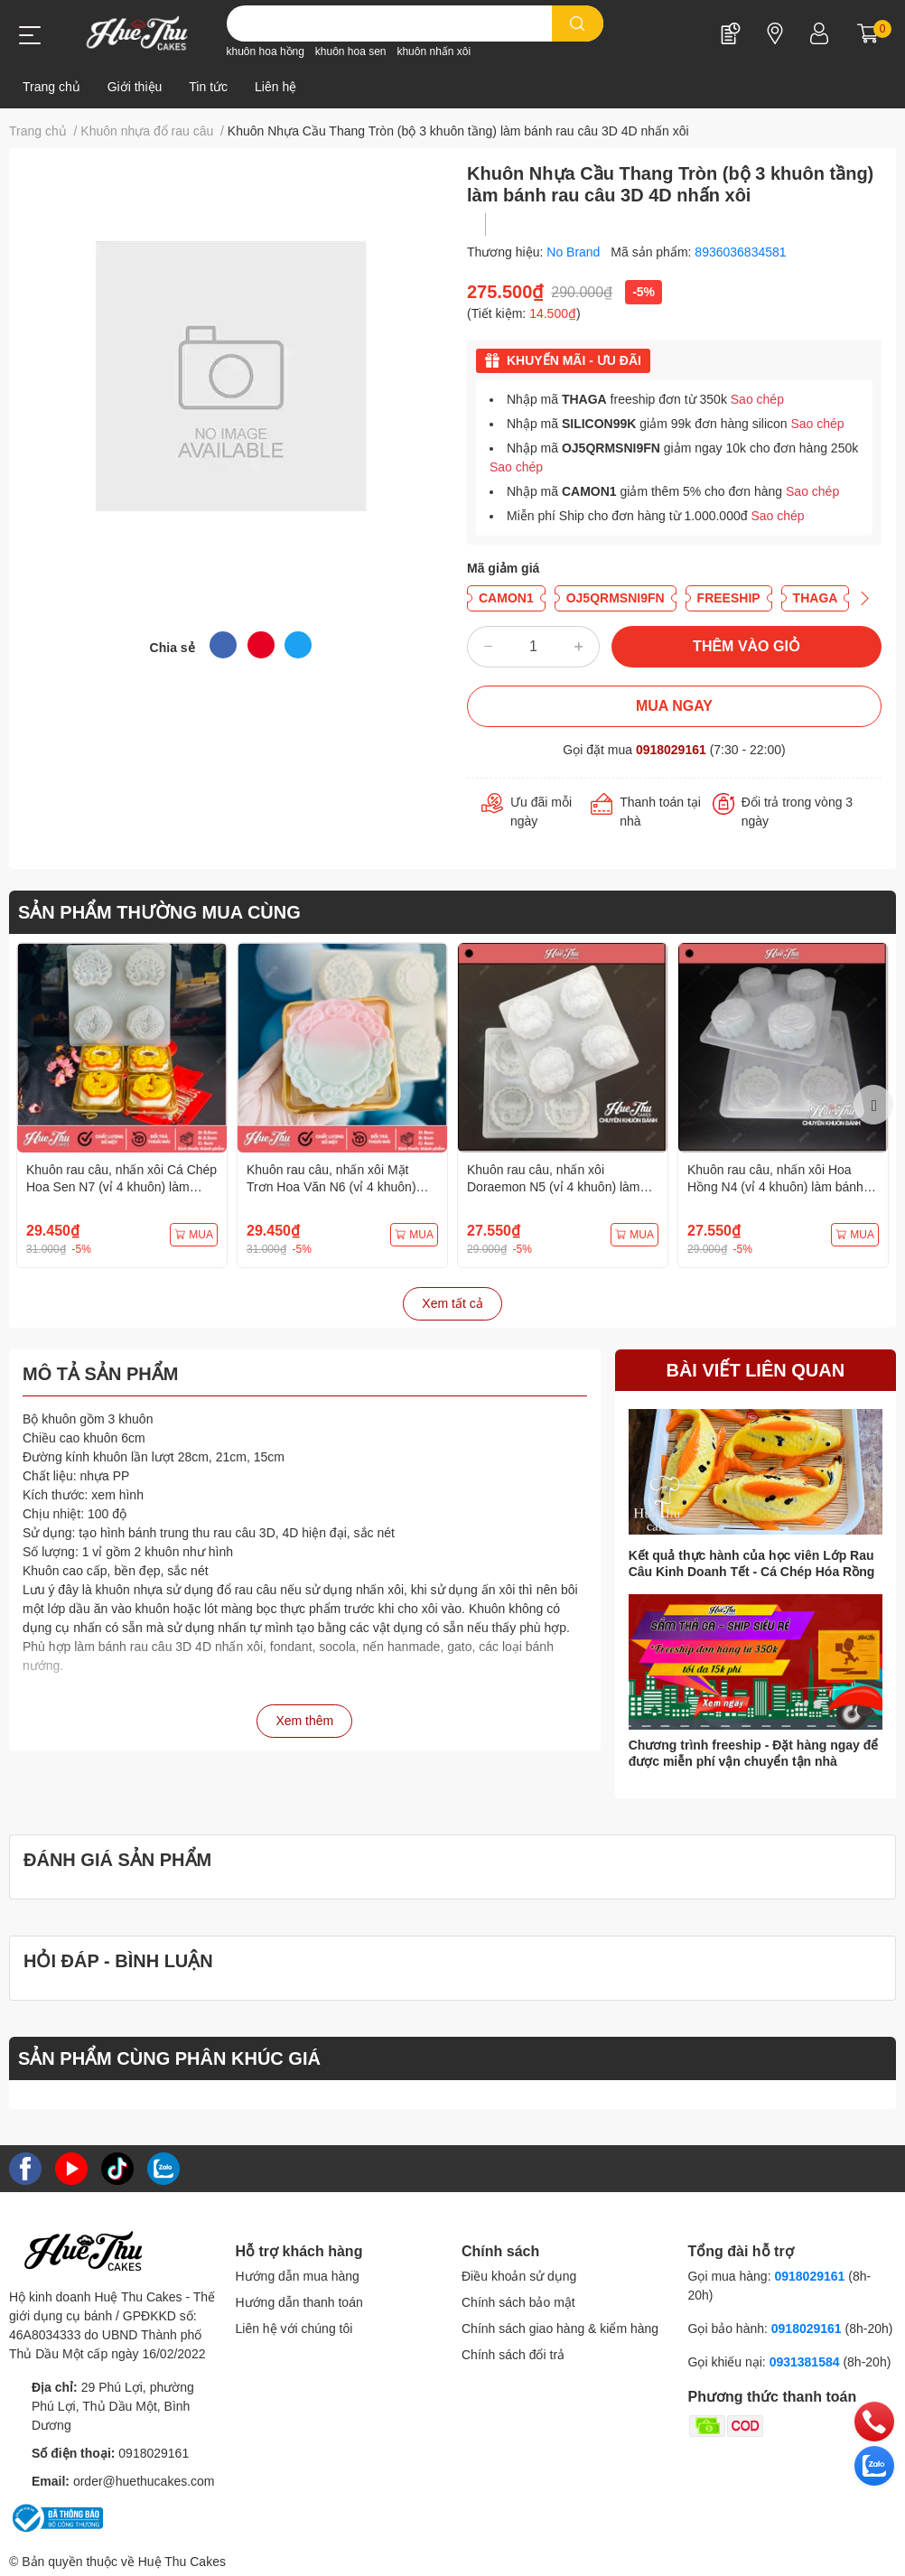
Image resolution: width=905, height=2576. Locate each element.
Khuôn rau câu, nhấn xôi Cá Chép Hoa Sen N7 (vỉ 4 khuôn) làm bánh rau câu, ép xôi (121, 1187)
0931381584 (807, 2362)
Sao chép (757, 399)
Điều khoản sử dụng (519, 2276)
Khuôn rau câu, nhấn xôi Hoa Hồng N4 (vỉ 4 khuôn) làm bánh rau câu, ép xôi (775, 1187)
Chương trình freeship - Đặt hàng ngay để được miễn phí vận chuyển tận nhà (754, 1753)
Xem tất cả (452, 1303)
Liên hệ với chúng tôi (294, 2328)
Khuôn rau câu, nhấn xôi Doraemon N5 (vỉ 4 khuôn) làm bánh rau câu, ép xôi (553, 1187)
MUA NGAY (674, 706)
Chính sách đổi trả (513, 2354)
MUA (193, 1234)
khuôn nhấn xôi (434, 51)
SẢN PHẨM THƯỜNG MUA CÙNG (159, 912)
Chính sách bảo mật (518, 2302)
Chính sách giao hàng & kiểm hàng (560, 2328)
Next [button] (873, 1105)
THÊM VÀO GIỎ (746, 646)
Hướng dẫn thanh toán (299, 2302)
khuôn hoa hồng (265, 51)
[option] (122, 1105)
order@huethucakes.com (144, 2481)
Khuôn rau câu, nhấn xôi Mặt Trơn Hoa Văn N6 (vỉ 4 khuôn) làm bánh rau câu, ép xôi (331, 1187)
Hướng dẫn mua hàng (297, 2276)
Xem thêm (304, 1720)
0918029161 (671, 749)
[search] (577, 23)
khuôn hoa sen (351, 51)
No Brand (574, 252)
